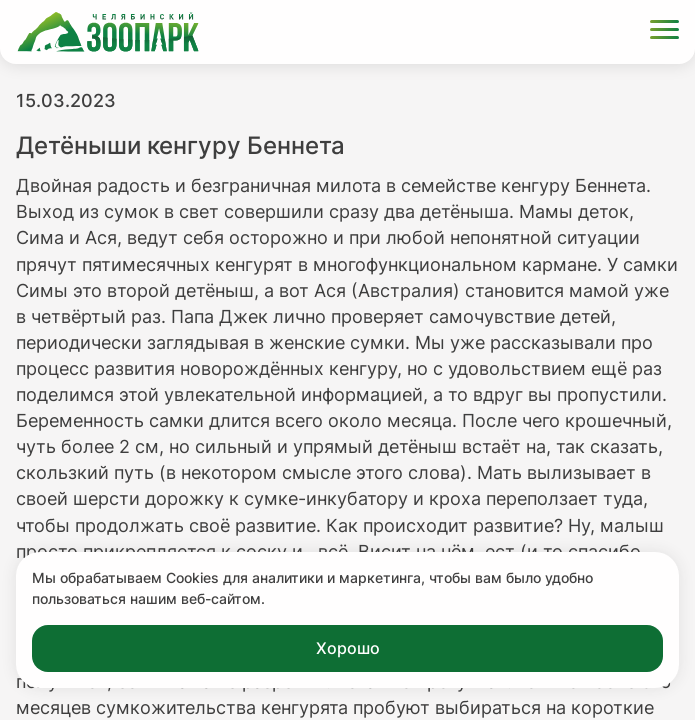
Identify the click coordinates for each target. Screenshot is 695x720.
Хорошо (348, 648)
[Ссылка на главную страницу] (108, 32)
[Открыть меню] (664, 32)
